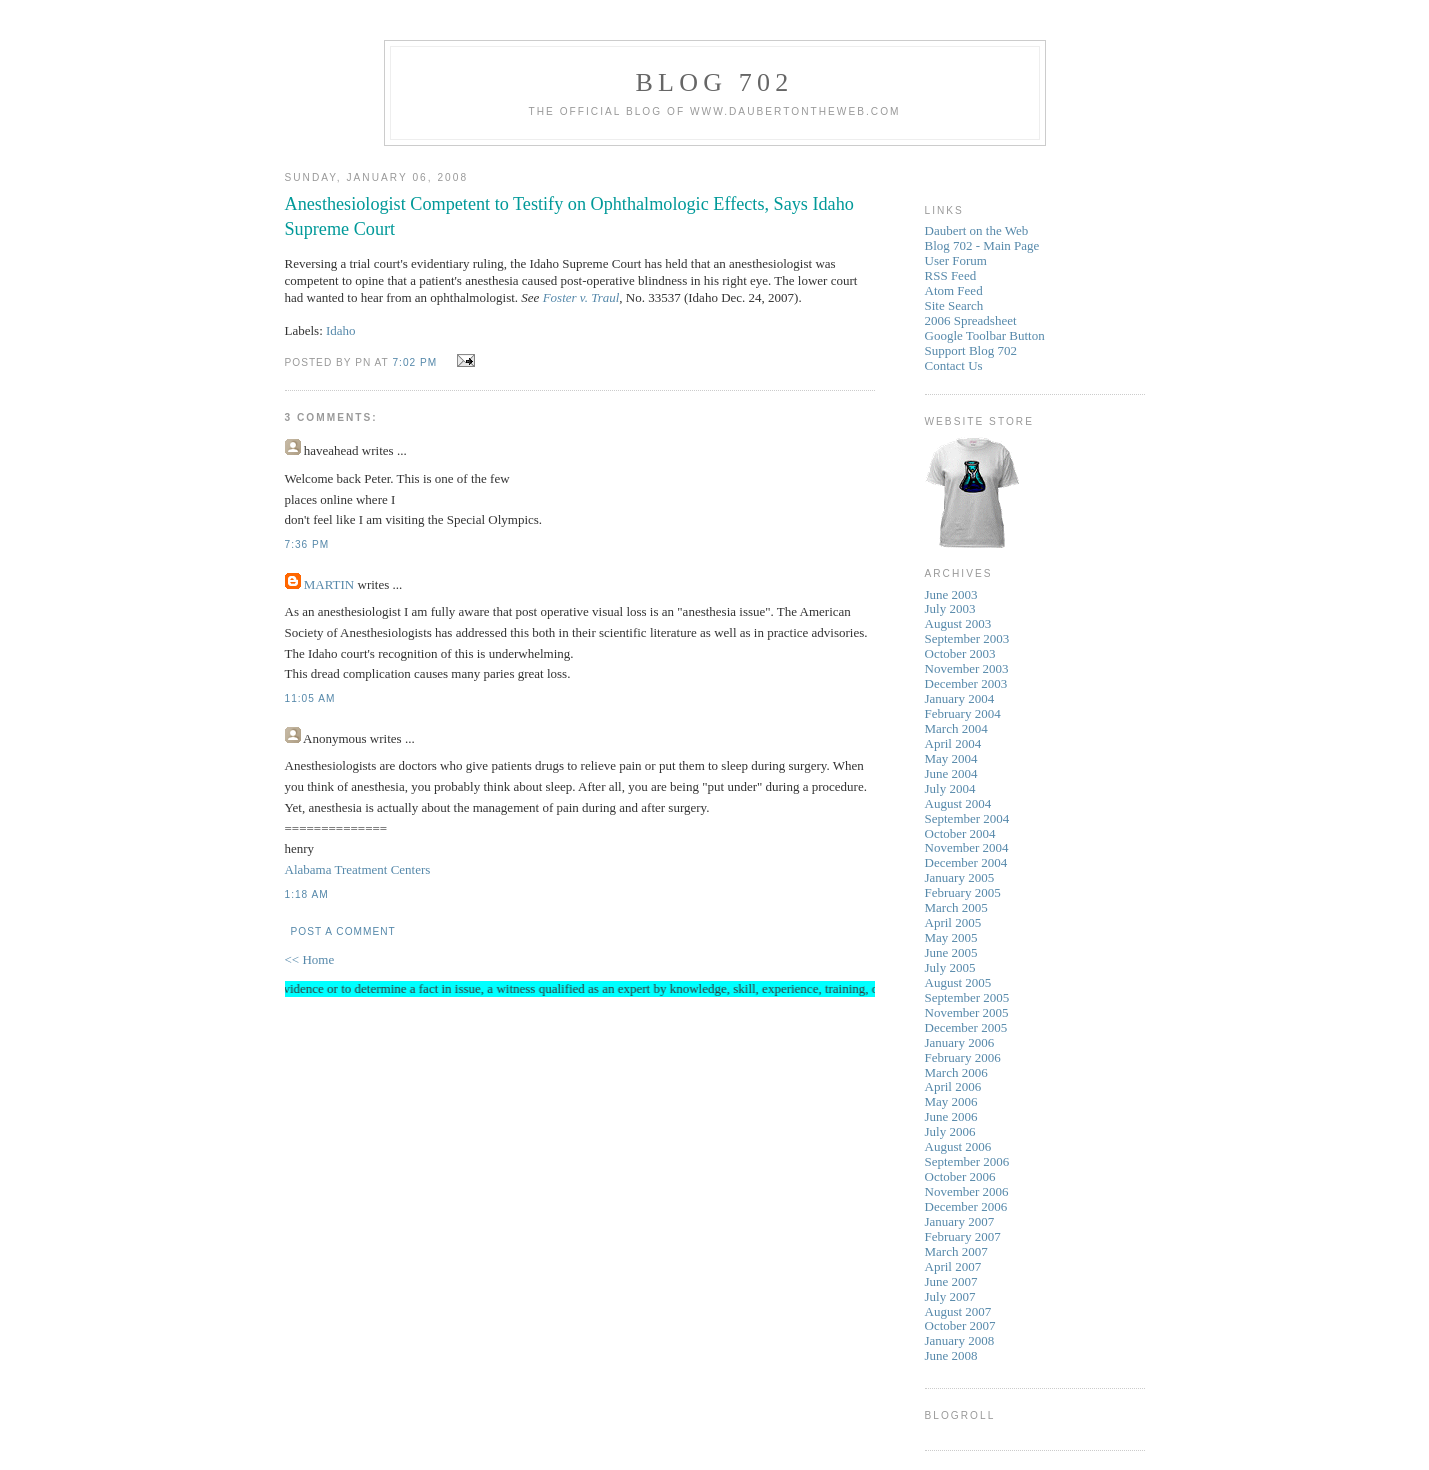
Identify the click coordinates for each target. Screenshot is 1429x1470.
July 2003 (950, 608)
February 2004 (963, 713)
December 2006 (966, 1206)
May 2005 (951, 937)
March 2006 (956, 1072)
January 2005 (960, 877)
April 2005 (953, 922)
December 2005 (966, 1027)
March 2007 (956, 1251)
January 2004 (960, 698)
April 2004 (953, 743)
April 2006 (953, 1086)
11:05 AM (310, 698)
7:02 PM (414, 362)
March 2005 (956, 907)
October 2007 (960, 1325)
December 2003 (966, 683)
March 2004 (956, 728)
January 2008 (960, 1340)
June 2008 (951, 1355)
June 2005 (951, 952)
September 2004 (967, 818)
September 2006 (967, 1161)
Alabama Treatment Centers (358, 869)
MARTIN (329, 584)
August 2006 (958, 1146)
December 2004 (966, 862)
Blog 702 (715, 82)
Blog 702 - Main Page (982, 245)
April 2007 (953, 1266)
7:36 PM (307, 544)
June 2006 (951, 1116)
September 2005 (967, 997)
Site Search (954, 305)
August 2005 (958, 982)
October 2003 (960, 653)
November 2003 (967, 668)
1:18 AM (307, 894)
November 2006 (967, 1191)
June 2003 (951, 594)
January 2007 (960, 1221)
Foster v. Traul (581, 297)
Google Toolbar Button (985, 335)
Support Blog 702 (971, 350)
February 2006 (963, 1057)
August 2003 (958, 623)
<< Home (310, 959)
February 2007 (963, 1236)
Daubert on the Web (977, 230)
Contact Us (954, 365)
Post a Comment (343, 931)
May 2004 (951, 758)
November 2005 (967, 1012)
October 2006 (960, 1176)
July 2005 (950, 967)
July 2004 (950, 788)
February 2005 (963, 892)
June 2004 (951, 773)
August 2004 (958, 803)
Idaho (341, 330)
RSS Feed (951, 275)
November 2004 (967, 847)
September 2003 (967, 638)
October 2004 (960, 833)
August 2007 (958, 1311)
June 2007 (951, 1281)
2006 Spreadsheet (971, 320)
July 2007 (950, 1296)
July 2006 (950, 1131)
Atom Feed (954, 290)
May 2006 (951, 1101)
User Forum (956, 260)
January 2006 (960, 1042)
